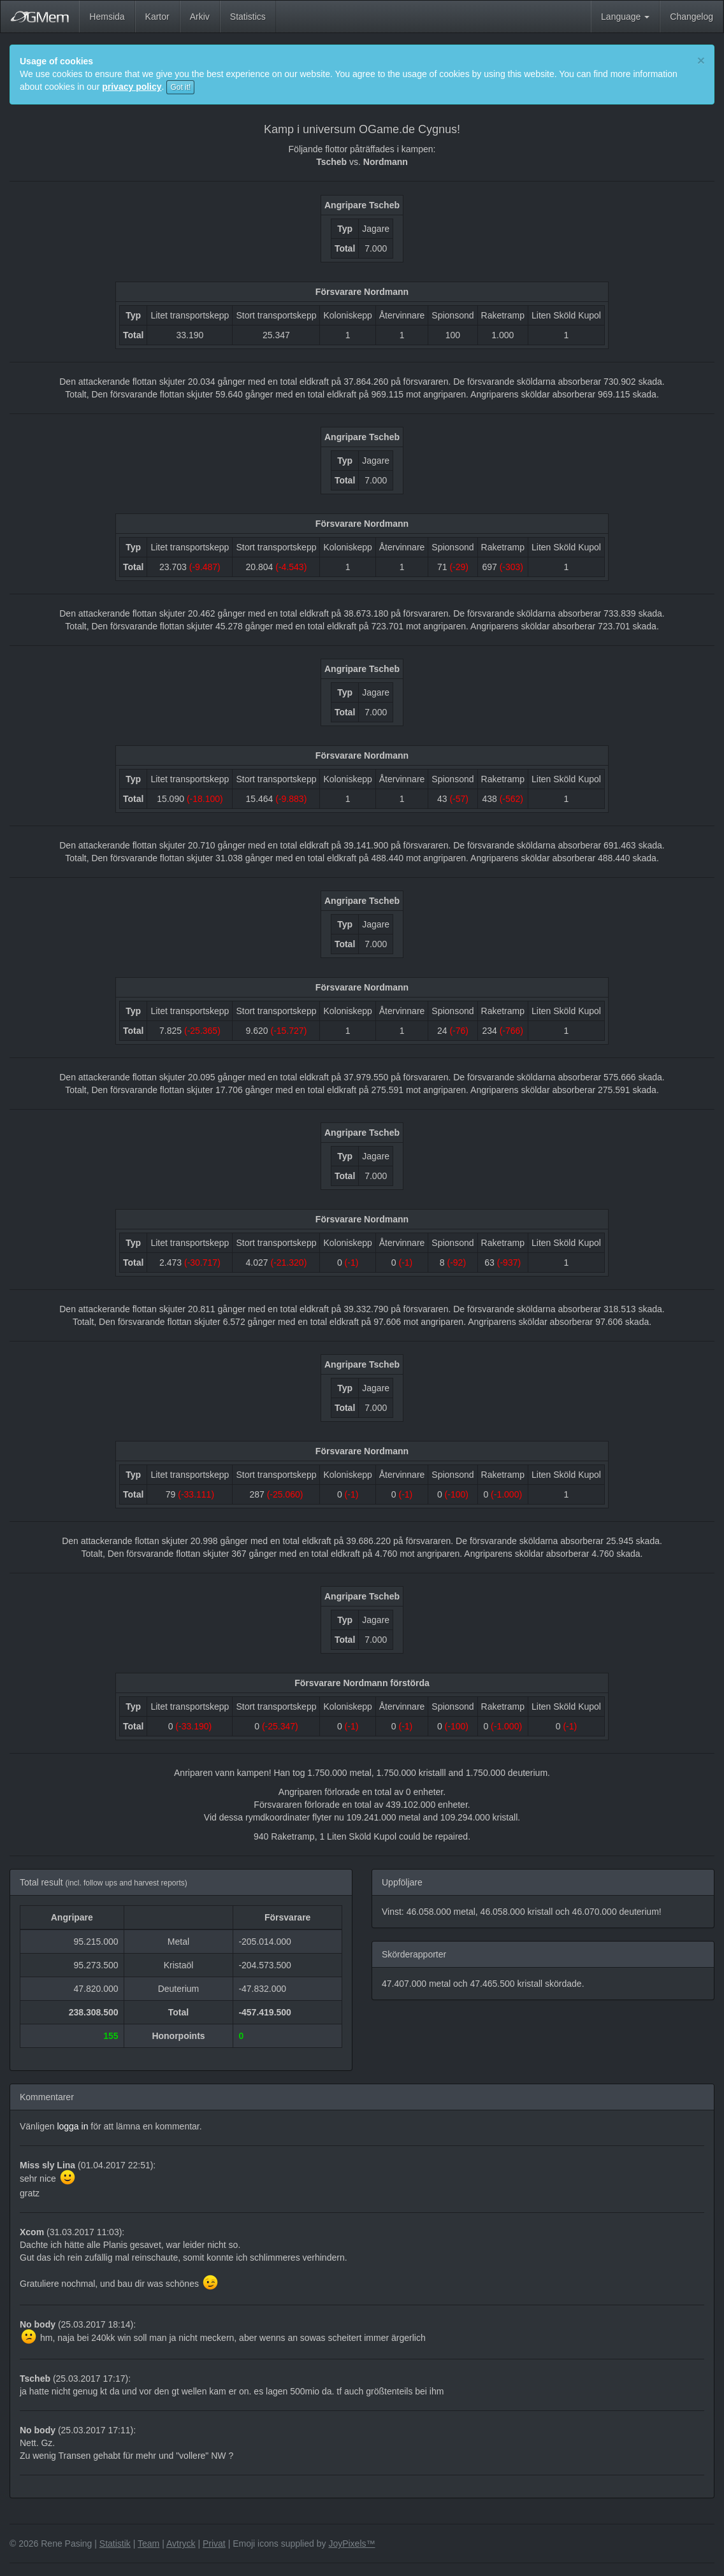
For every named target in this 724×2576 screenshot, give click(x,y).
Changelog (691, 16)
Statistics (248, 16)
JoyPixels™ (351, 2543)
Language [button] (625, 16)
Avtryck (181, 2543)
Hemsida (106, 16)
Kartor (157, 16)
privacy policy (131, 87)
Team (148, 2543)
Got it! (180, 87)
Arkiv (200, 16)
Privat (214, 2543)
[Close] (701, 60)
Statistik (115, 2543)
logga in (72, 2126)
